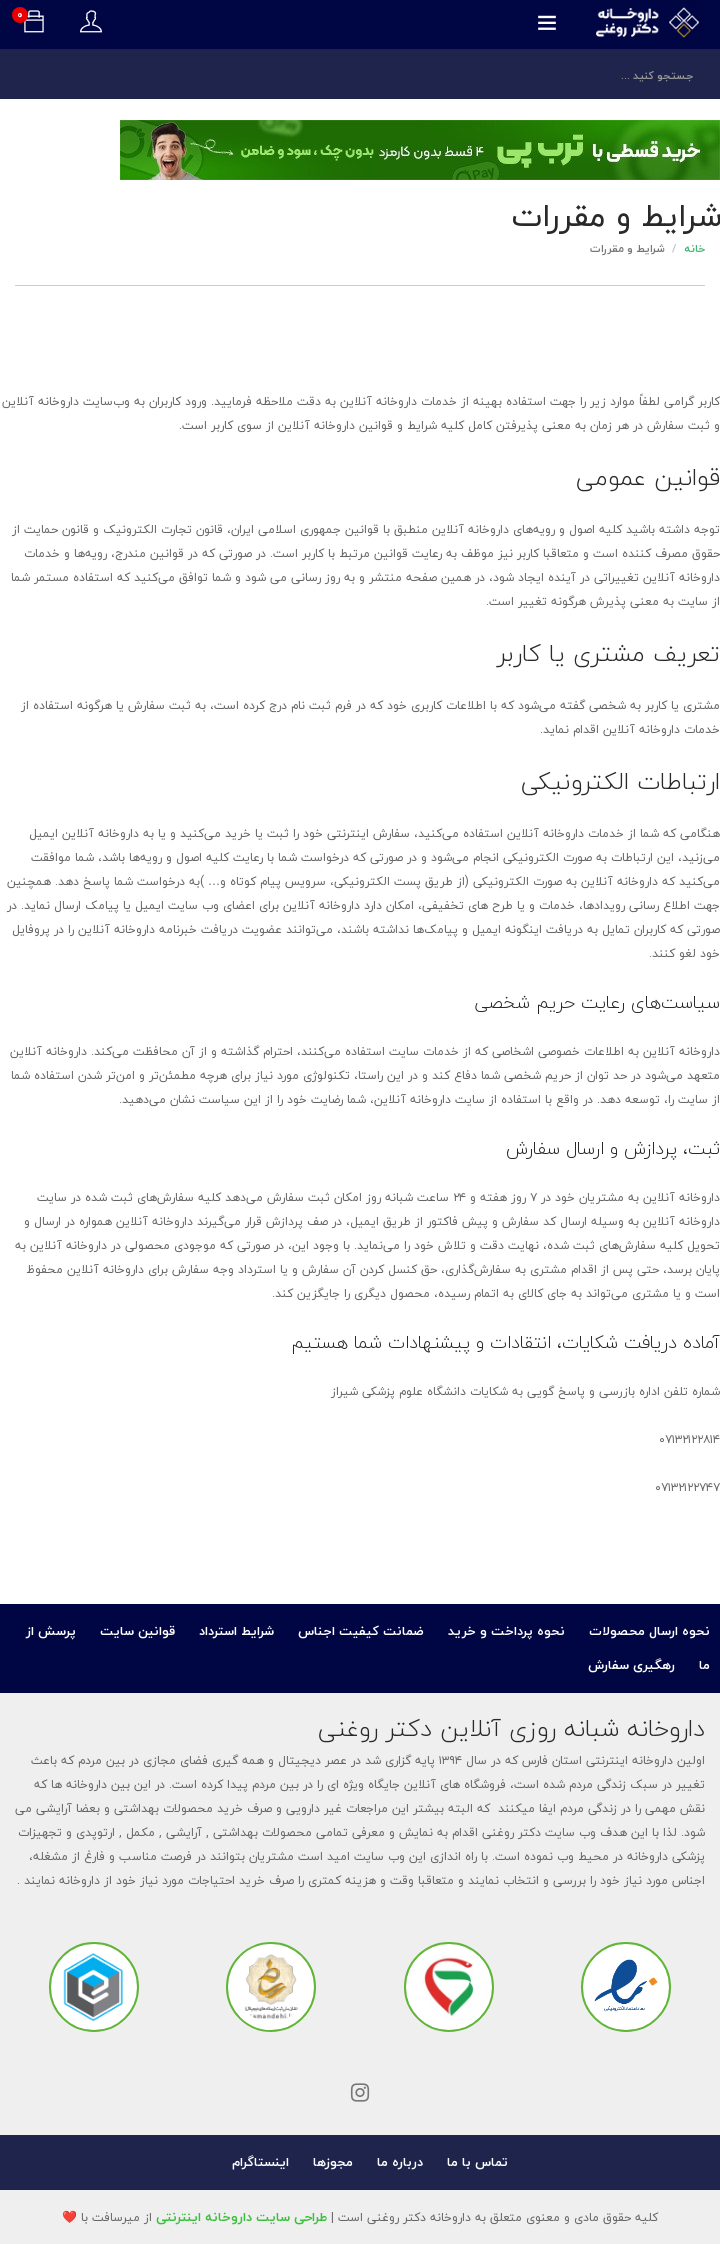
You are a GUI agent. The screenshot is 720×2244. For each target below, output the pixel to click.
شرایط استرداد (236, 1631)
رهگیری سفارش (631, 1665)
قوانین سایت (137, 1631)
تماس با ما (477, 2162)
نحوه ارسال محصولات (649, 1631)
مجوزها (333, 2162)
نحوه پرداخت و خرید (506, 1631)
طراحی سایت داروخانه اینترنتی (241, 2217)
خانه (694, 248)
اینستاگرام (260, 2162)
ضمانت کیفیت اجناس (361, 1631)
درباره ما (400, 2162)
